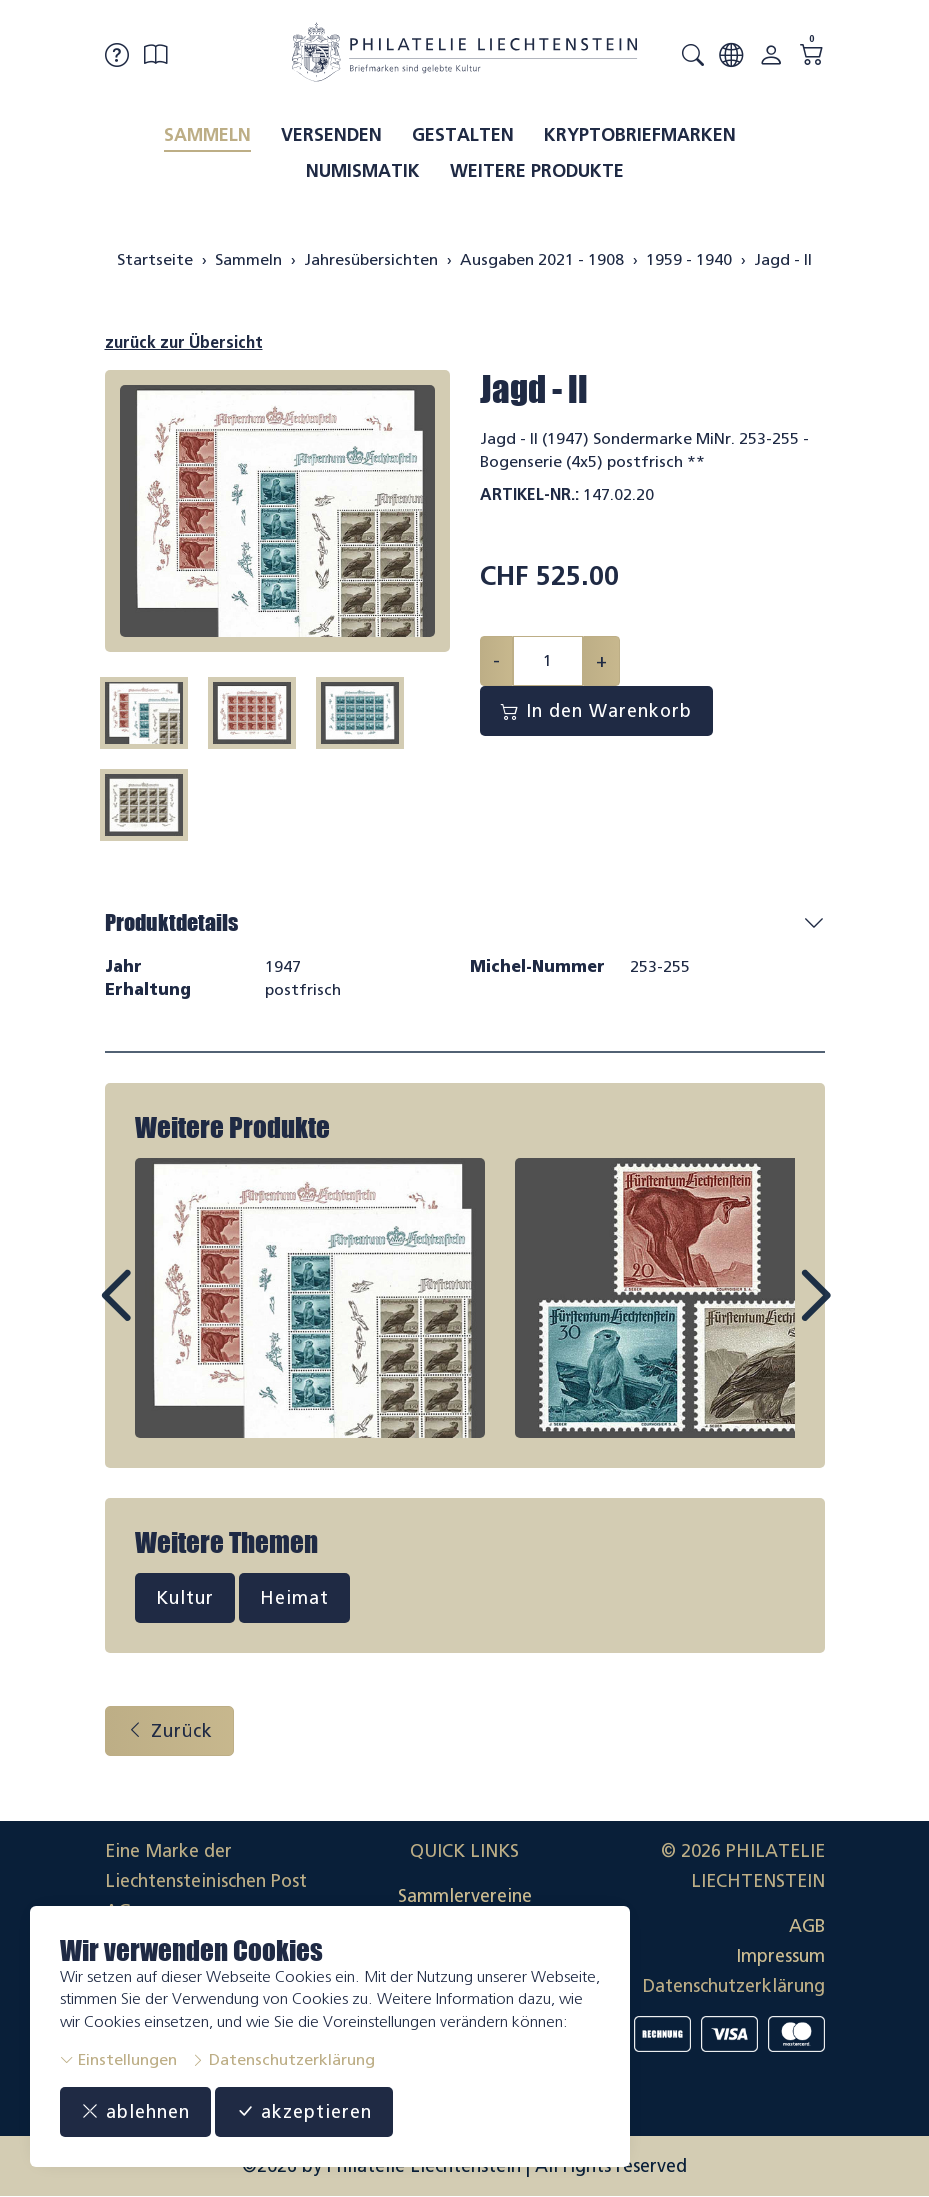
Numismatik (363, 171)
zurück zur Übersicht (184, 342)
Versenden (331, 135)
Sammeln (207, 135)
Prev (161, 1314)
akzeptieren (304, 2112)
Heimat (294, 1598)
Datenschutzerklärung (283, 2059)
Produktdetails (171, 922)
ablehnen (135, 2112)
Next (769, 1314)
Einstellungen (118, 2059)
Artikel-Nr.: (529, 494)
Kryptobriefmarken (640, 135)
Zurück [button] (169, 1731)
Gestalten (463, 135)
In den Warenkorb (596, 711)
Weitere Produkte (537, 171)
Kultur (185, 1598)
